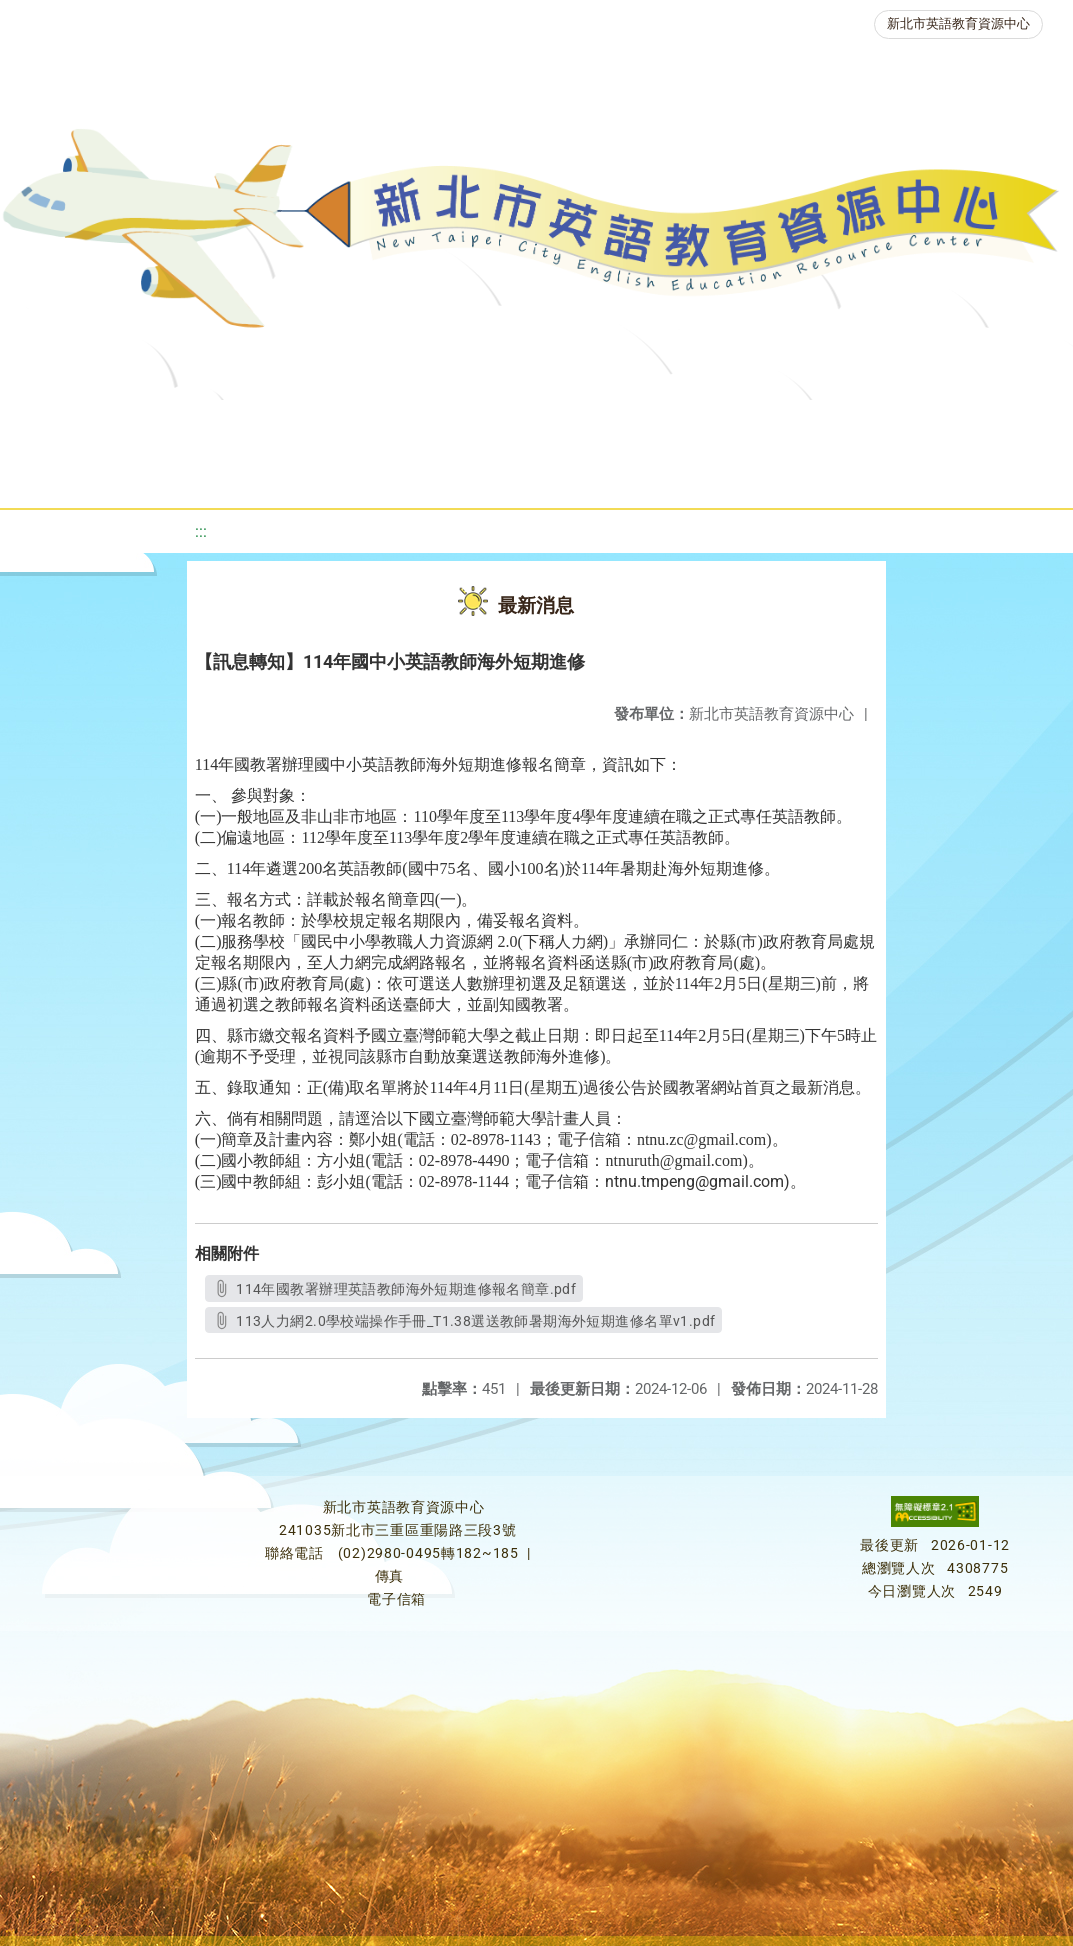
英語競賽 (946, 424)
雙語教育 (606, 474)
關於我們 (104, 424)
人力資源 (324, 474)
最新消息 (224, 424)
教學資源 (440, 424)
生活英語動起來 (465, 474)
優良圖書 (706, 424)
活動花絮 (726, 474)
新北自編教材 (573, 424)
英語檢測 (826, 424)
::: (201, 531)
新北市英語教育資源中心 (958, 23)
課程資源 (320, 424)
